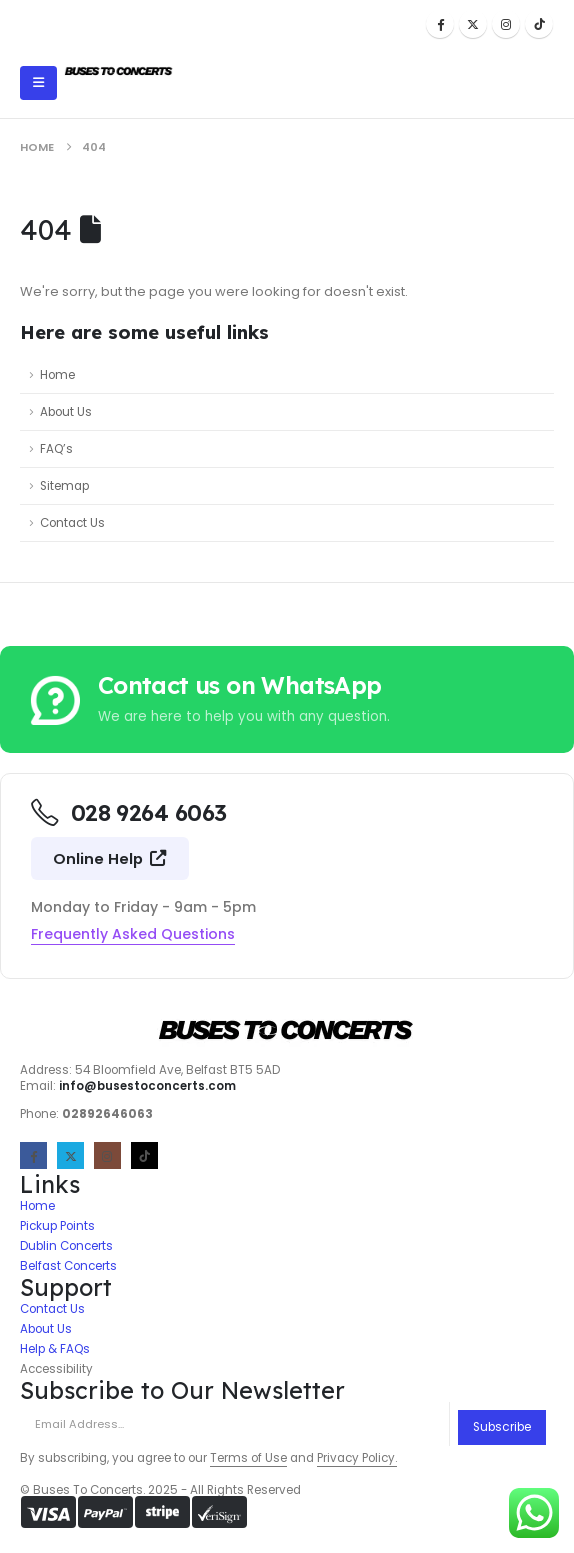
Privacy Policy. (357, 1458)
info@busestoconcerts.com (147, 1086)
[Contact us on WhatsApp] (287, 699)
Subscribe (502, 1427)
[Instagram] (506, 24)
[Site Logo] (119, 72)
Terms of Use (248, 1458)
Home (57, 375)
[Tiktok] (539, 24)
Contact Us (72, 523)
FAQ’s (56, 449)
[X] (473, 24)
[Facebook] (440, 24)
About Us (66, 412)
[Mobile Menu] (38, 83)
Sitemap (64, 486)
